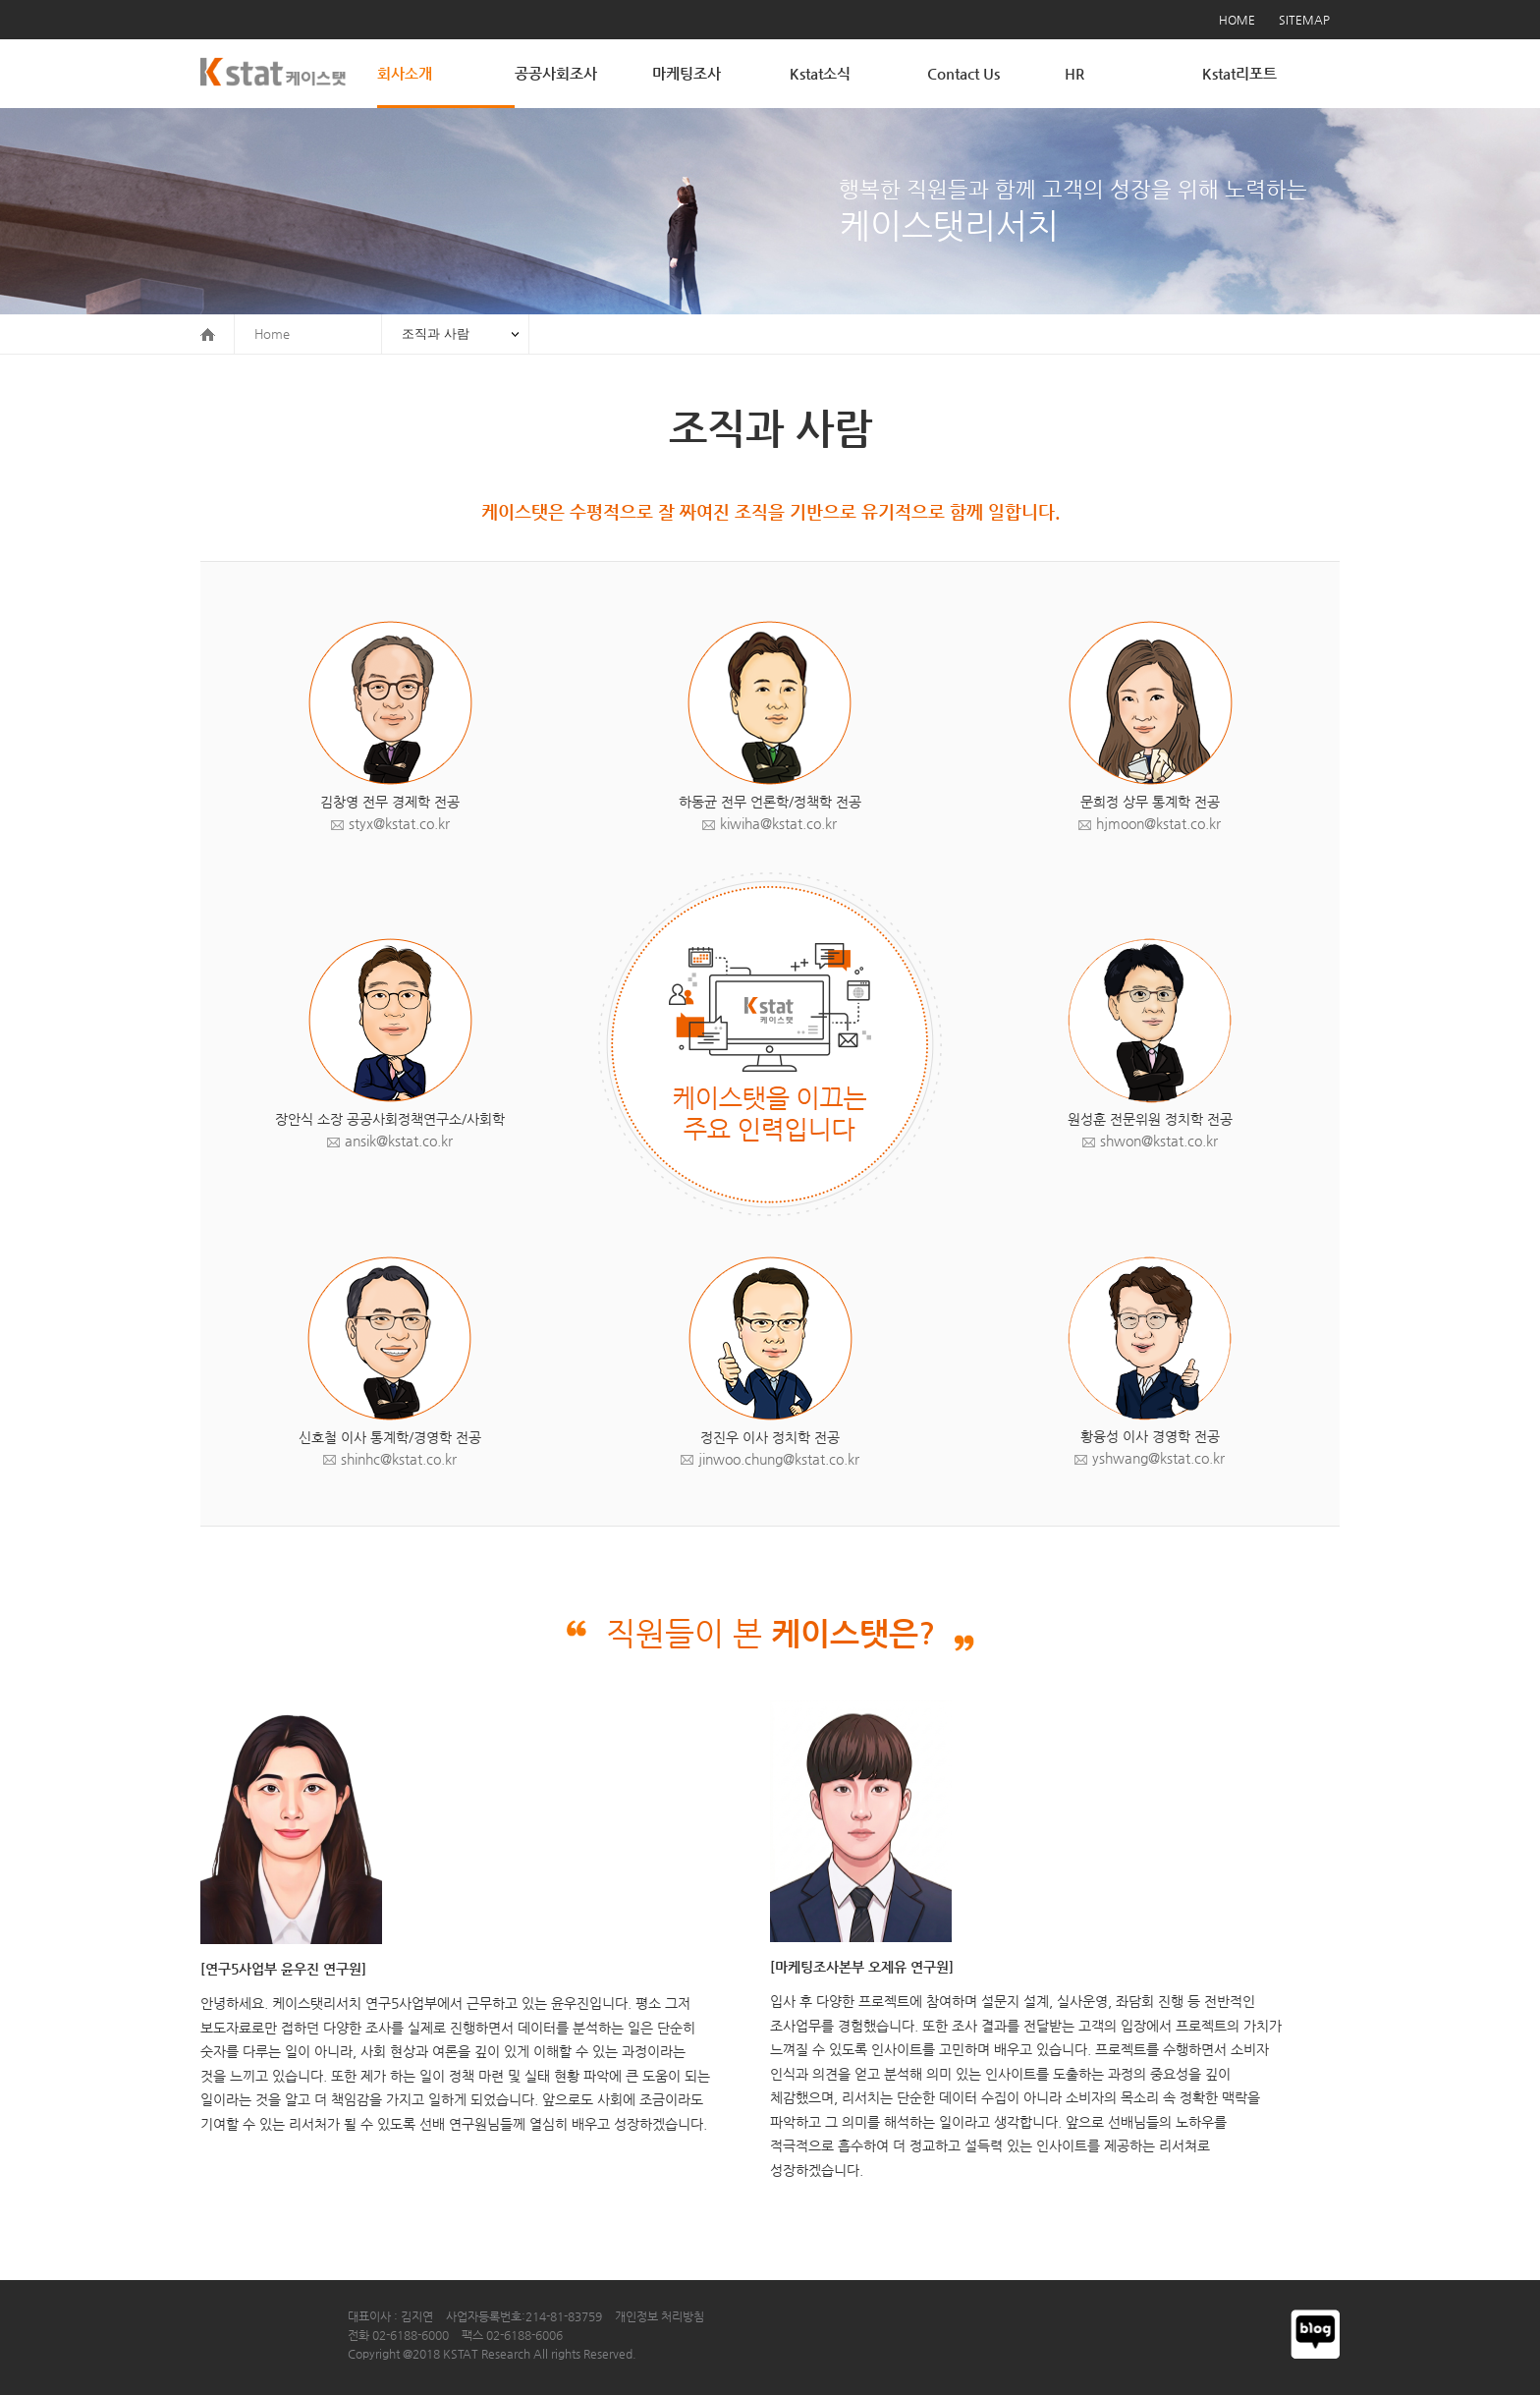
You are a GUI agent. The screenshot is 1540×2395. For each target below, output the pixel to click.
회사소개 (404, 73)
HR (1074, 73)
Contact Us (963, 73)
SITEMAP (1304, 20)
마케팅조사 (686, 73)
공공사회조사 (556, 73)
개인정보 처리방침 (659, 2316)
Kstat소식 (820, 73)
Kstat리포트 (1239, 73)
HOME (1237, 20)
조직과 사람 (435, 333)
